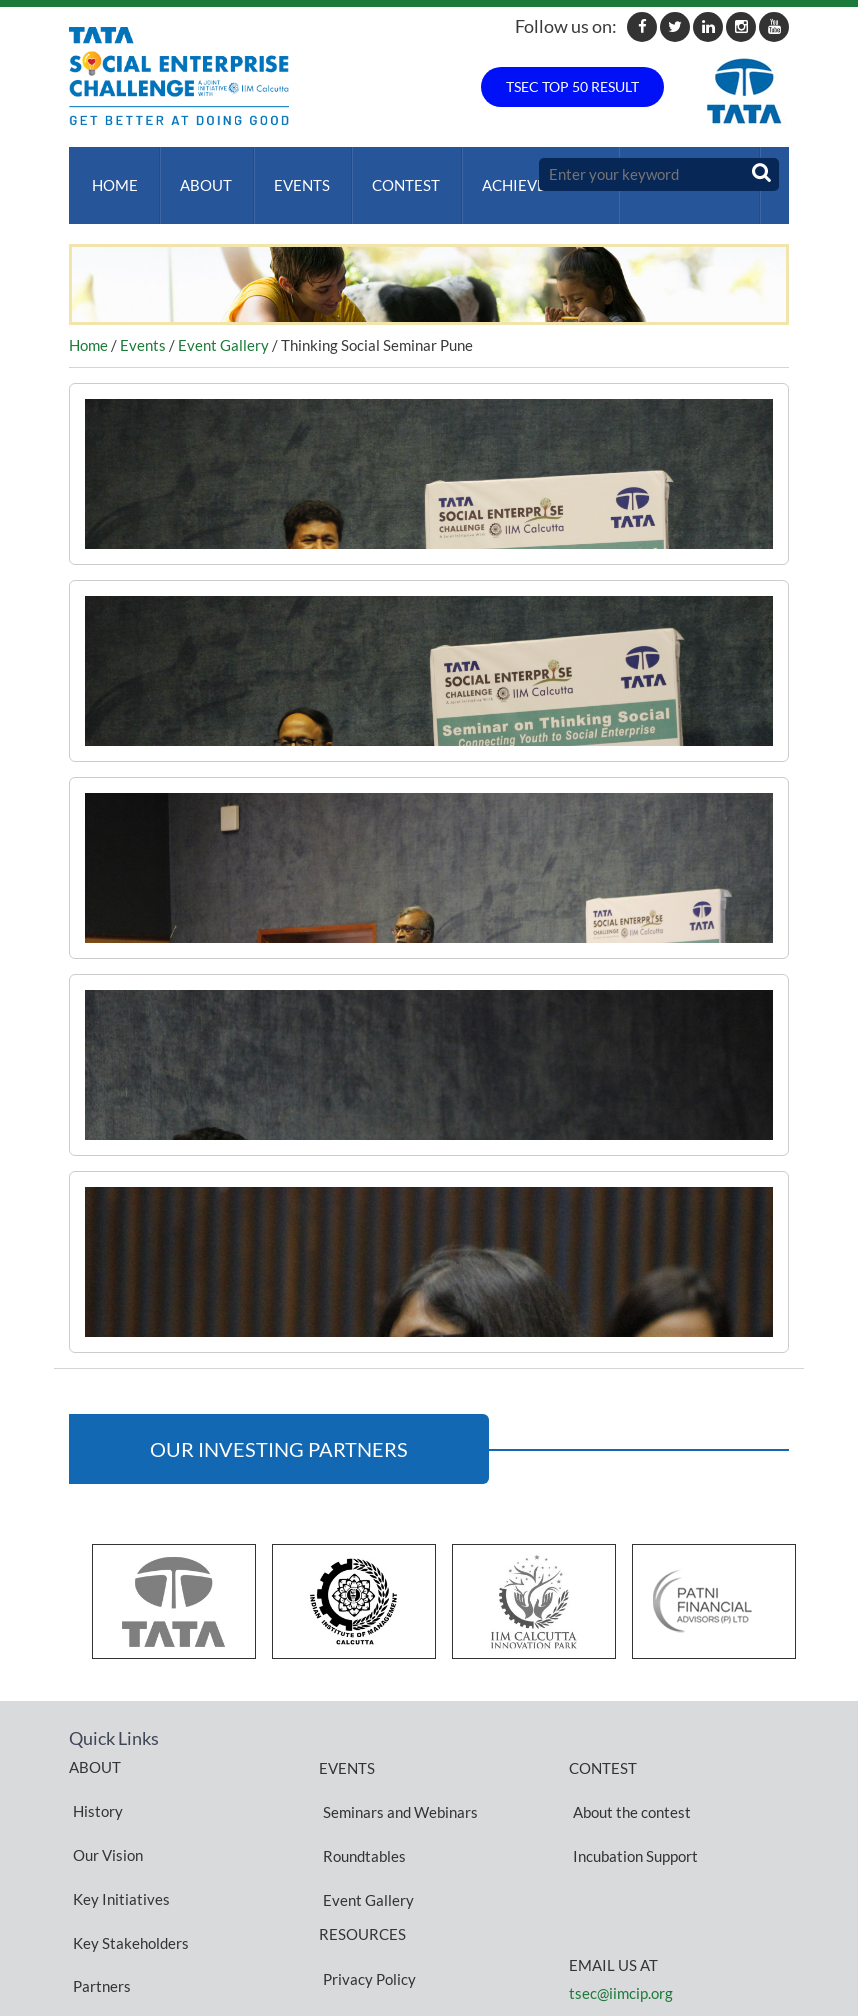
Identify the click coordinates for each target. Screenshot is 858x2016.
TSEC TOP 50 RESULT (572, 86)
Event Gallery (223, 325)
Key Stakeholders (127, 1853)
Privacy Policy (365, 1889)
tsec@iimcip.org (621, 1934)
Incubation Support (631, 1806)
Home (111, 175)
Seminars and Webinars (396, 1782)
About (198, 175)
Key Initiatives (117, 1829)
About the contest (628, 1782)
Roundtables (360, 1806)
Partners (98, 1877)
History (94, 1781)
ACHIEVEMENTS (519, 175)
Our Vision (104, 1805)
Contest (390, 175)
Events (290, 175)
